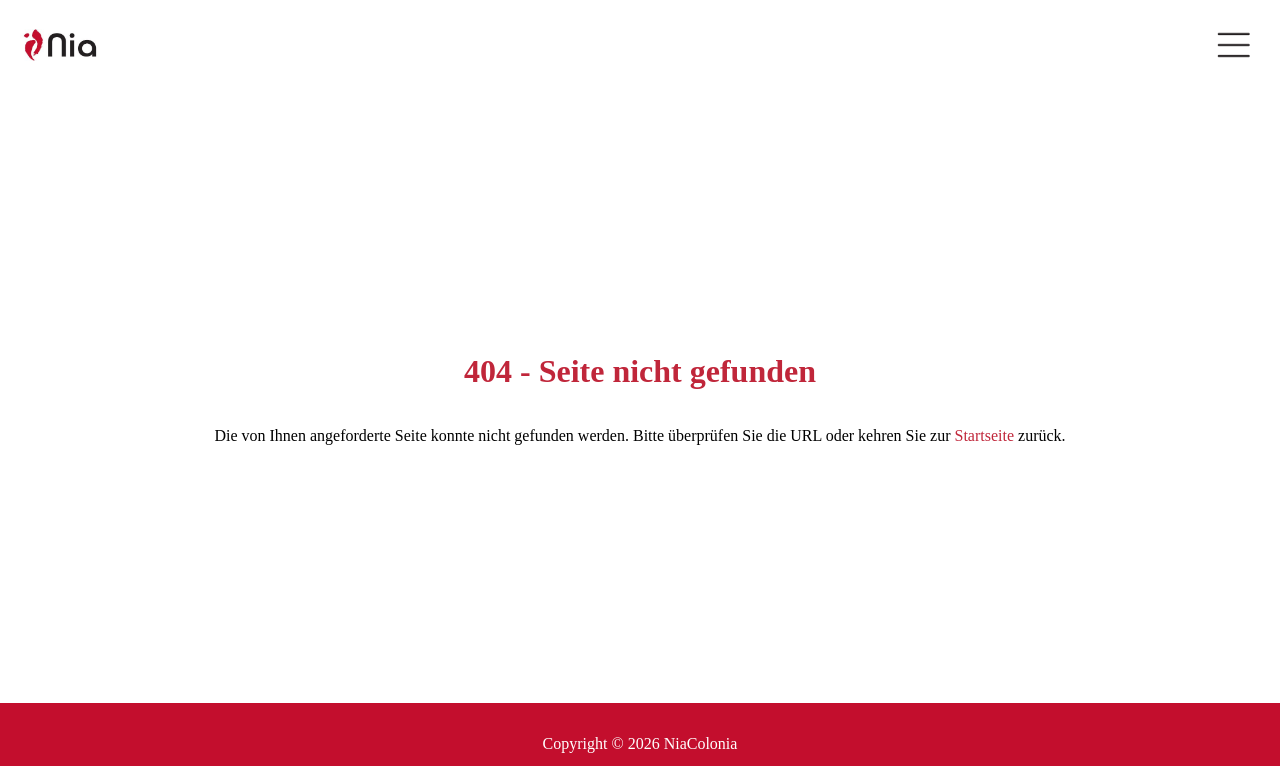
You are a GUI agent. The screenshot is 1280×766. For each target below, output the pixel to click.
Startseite (984, 435)
